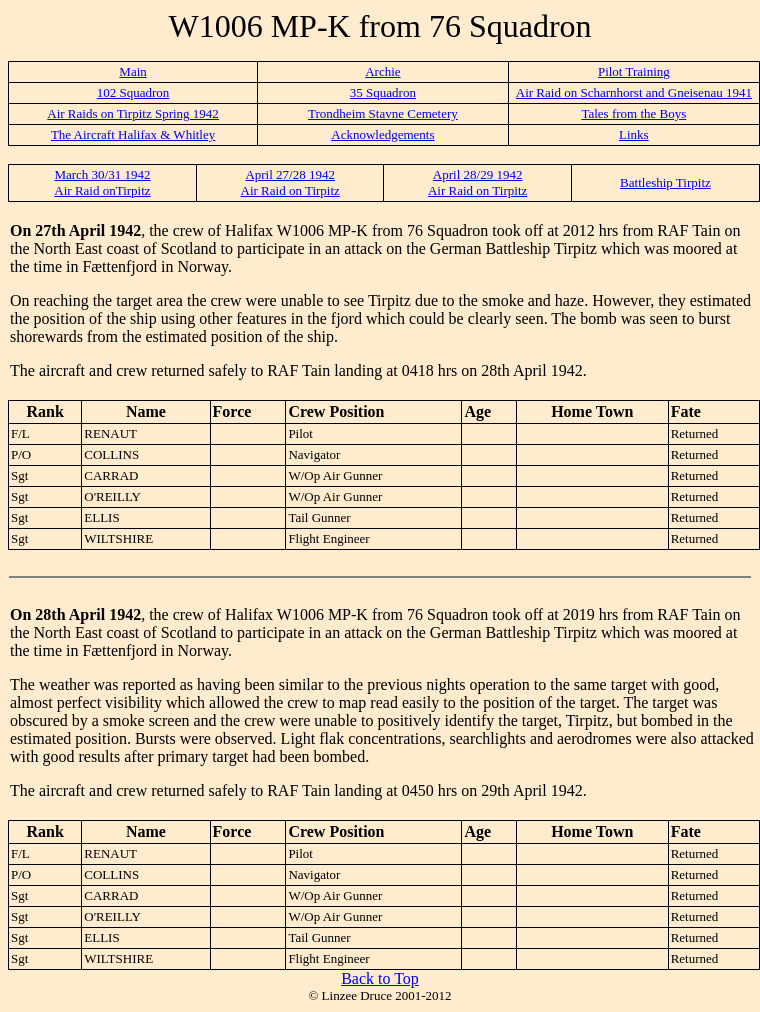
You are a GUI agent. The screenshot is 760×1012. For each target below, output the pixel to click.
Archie (382, 71)
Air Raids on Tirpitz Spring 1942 (133, 113)
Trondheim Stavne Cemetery (383, 113)
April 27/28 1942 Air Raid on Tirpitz (290, 182)
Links (634, 134)
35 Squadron (383, 92)
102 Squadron (133, 92)
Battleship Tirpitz (665, 182)
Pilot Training (634, 71)
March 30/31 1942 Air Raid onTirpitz (102, 182)
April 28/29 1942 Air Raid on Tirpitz (477, 182)
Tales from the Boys (633, 113)
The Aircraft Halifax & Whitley (133, 134)
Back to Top (380, 978)
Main (132, 71)
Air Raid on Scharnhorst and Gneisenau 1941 (634, 92)
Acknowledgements (382, 134)
